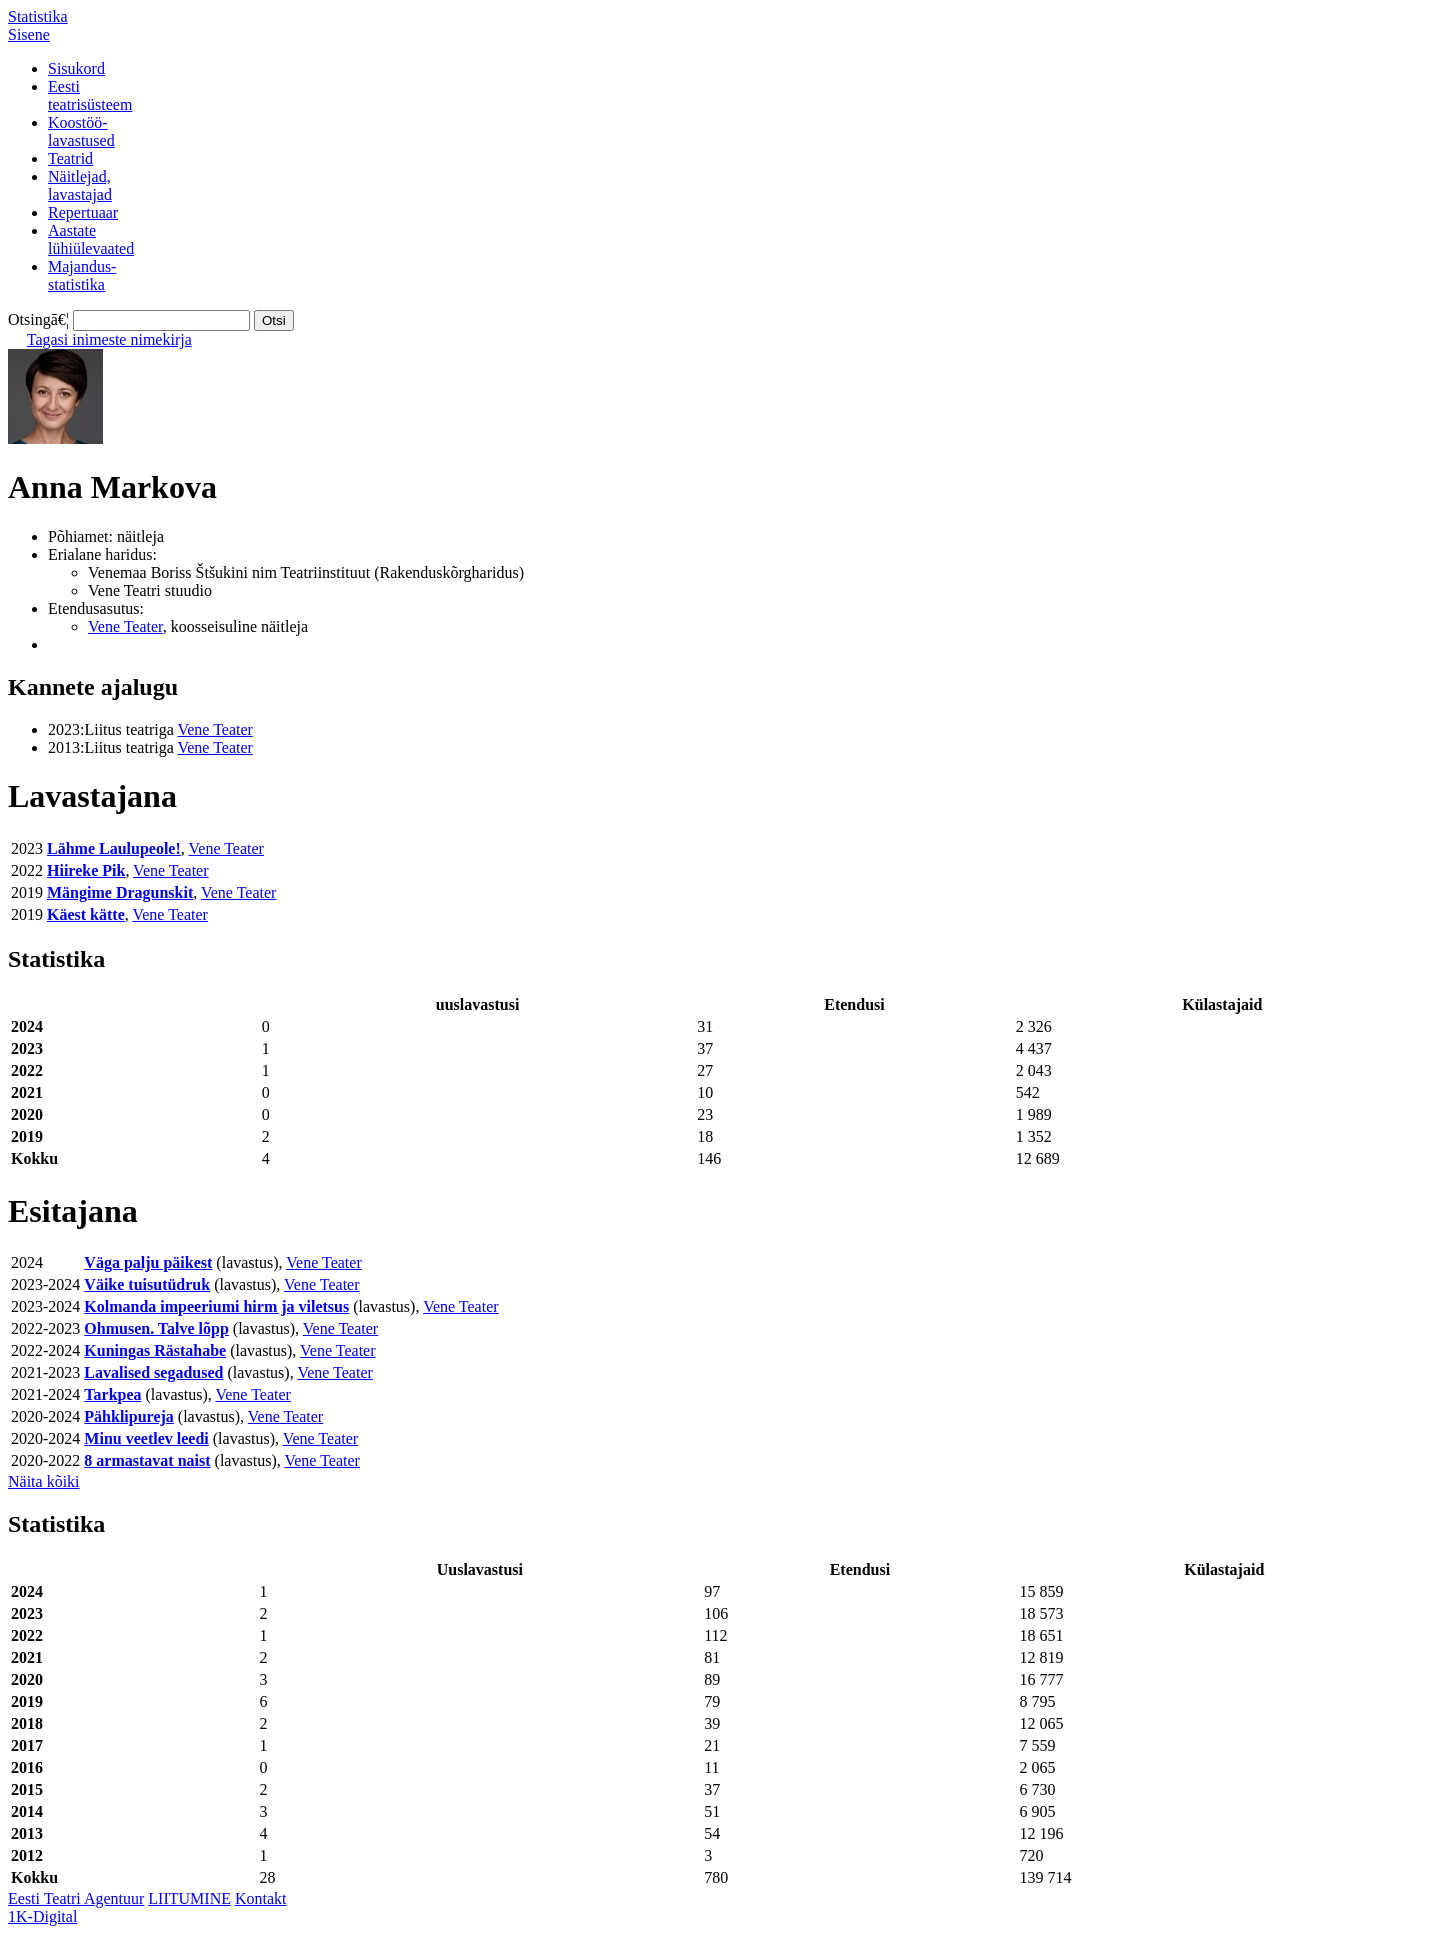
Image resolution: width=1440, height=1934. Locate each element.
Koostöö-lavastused (81, 131)
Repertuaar (83, 212)
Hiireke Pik (86, 870)
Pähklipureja (129, 1416)
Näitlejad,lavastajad (80, 185)
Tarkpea (112, 1394)
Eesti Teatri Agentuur (76, 1898)
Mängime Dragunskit (120, 892)
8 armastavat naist (147, 1460)
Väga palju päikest (148, 1262)
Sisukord (76, 68)
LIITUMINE (189, 1898)
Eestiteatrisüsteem (90, 95)
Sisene (29, 34)
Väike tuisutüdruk (147, 1284)
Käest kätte (86, 914)
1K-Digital (42, 1916)
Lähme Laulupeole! (114, 848)
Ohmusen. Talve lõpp (156, 1328)
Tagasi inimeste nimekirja (109, 339)
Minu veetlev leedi (146, 1438)
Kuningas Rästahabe (155, 1350)
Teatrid (70, 158)
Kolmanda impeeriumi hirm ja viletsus (216, 1306)
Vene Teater (125, 626)
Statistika (38, 16)
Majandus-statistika (82, 275)
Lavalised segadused (153, 1372)
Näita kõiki (44, 1481)
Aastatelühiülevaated (91, 239)
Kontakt (261, 1898)
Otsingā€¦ (38, 319)
